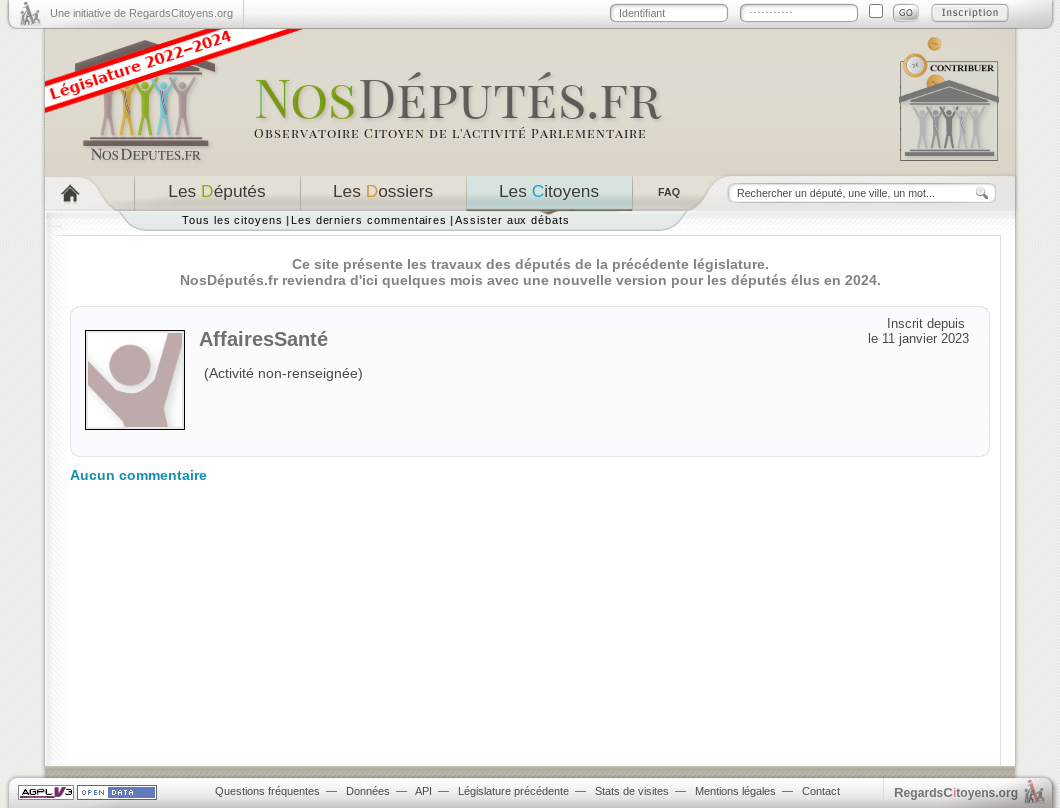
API (423, 791)
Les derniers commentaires (369, 220)
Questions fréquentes (267, 791)
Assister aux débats (512, 220)
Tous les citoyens (232, 220)
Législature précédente (513, 791)
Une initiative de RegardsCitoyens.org (141, 13)
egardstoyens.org (956, 792)
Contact (821, 791)
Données (368, 791)
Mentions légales (735, 791)
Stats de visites (632, 791)
